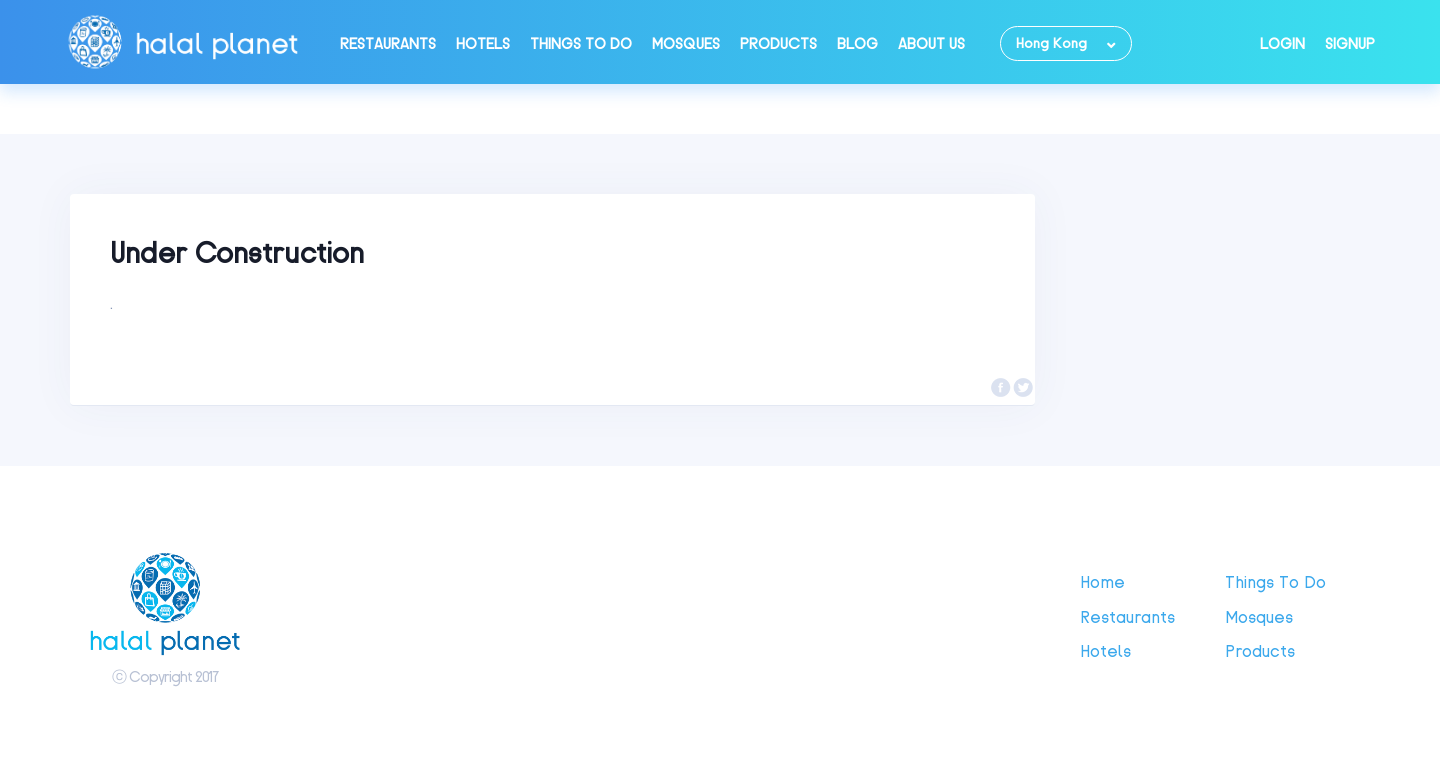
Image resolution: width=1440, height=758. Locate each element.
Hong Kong (1051, 43)
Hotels (483, 44)
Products (778, 44)
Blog (857, 44)
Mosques (686, 44)
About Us (931, 44)
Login (1282, 44)
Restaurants (388, 44)
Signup (1350, 44)
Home (1102, 582)
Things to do (581, 44)
